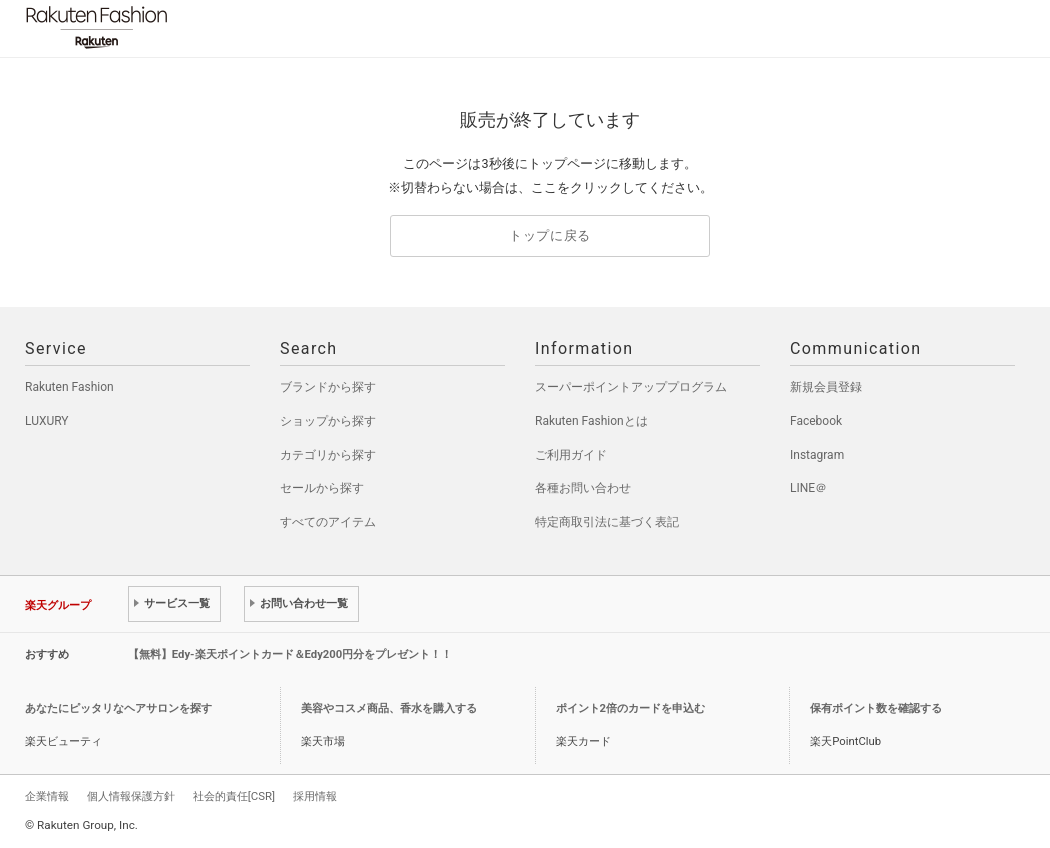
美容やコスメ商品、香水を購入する (389, 708)
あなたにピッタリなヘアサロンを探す (118, 708)
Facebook (816, 421)
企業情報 (47, 796)
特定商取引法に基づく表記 (607, 522)
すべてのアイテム (328, 522)
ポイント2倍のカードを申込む (630, 708)
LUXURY (47, 421)
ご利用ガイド (571, 455)
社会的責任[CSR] (234, 796)
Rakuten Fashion (180, 27)
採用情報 (315, 796)
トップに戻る (550, 235)
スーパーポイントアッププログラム (631, 387)
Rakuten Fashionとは (591, 421)
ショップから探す (328, 421)
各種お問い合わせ (583, 488)
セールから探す (322, 488)
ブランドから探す (328, 387)
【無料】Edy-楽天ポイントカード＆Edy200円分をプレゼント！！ (290, 654)
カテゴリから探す (328, 455)
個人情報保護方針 (131, 796)
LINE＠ (808, 488)
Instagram (817, 455)
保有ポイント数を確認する (876, 708)
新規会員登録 (826, 387)
